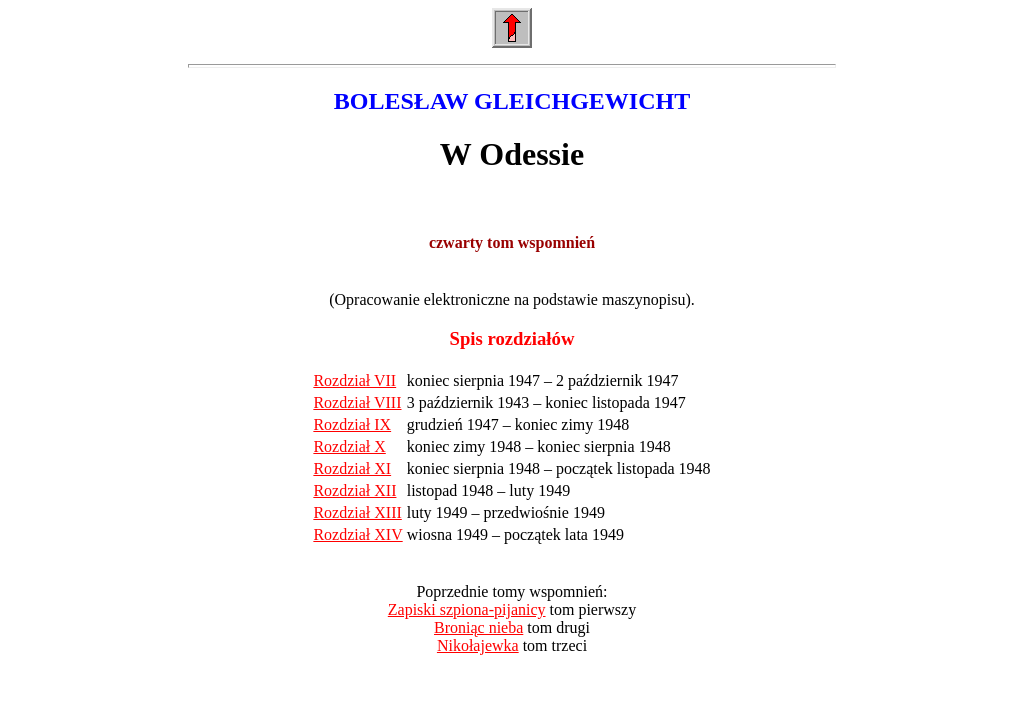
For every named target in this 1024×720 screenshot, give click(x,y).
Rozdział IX (352, 424)
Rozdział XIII (357, 512)
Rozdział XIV (357, 534)
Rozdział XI (352, 468)
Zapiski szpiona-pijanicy (467, 609)
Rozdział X (349, 446)
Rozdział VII (354, 380)
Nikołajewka (478, 645)
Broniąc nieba (478, 627)
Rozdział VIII (357, 402)
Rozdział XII (354, 490)
